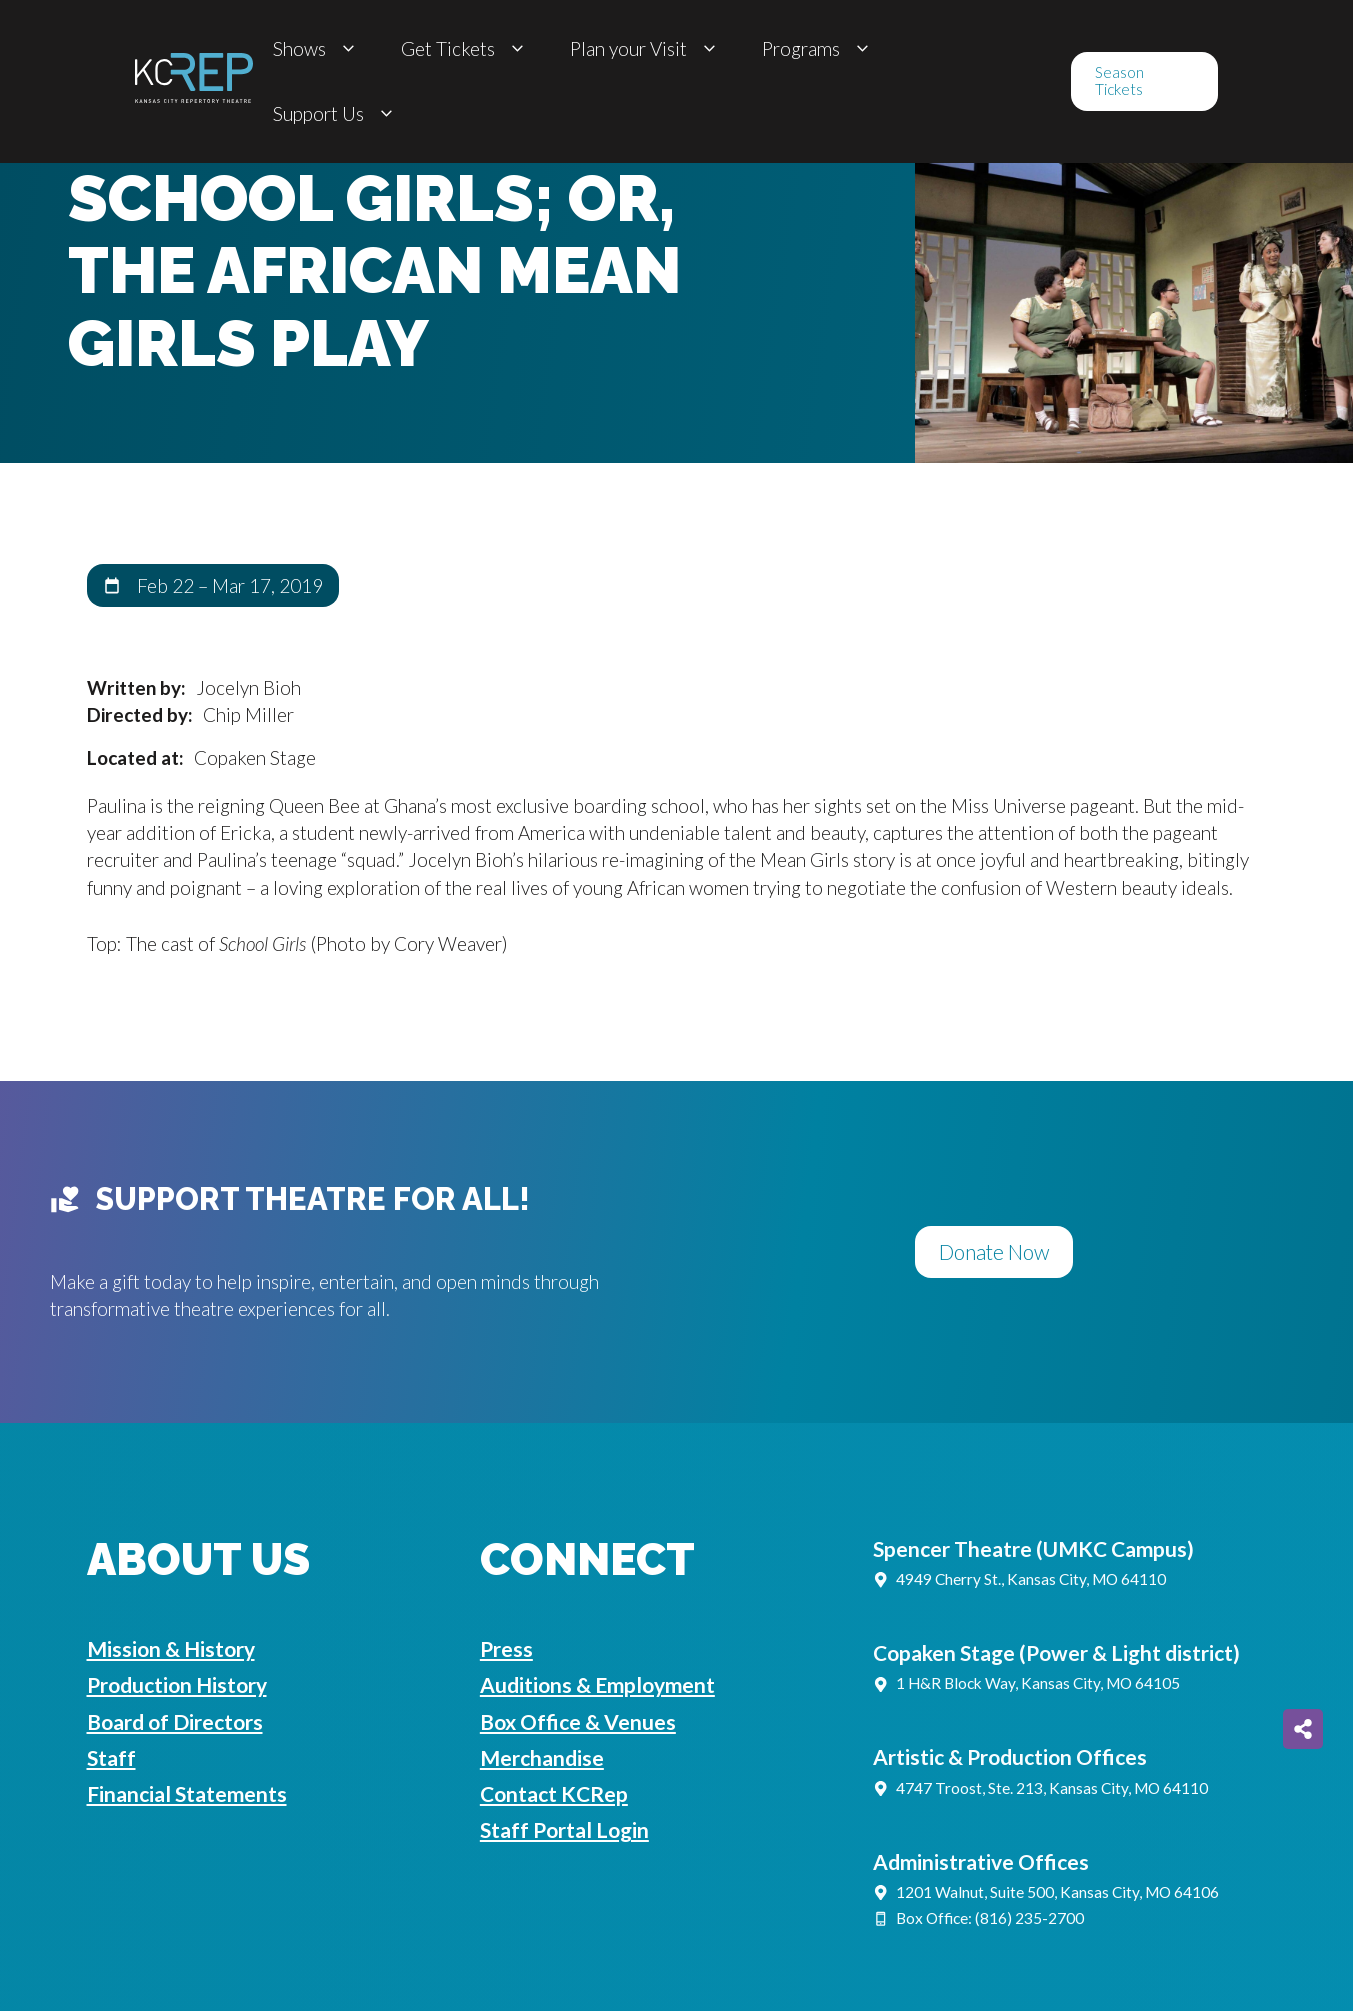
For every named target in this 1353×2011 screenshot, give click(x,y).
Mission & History (171, 1648)
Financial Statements (187, 1793)
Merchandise (542, 1757)
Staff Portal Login (564, 1829)
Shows (317, 48)
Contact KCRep (554, 1793)
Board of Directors (175, 1721)
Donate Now (994, 1251)
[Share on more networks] (1303, 1729)
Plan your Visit (646, 48)
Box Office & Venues (578, 1721)
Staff (111, 1757)
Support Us (336, 113)
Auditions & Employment (597, 1684)
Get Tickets (465, 48)
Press (506, 1648)
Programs (818, 48)
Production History (177, 1684)
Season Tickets (1119, 81)
